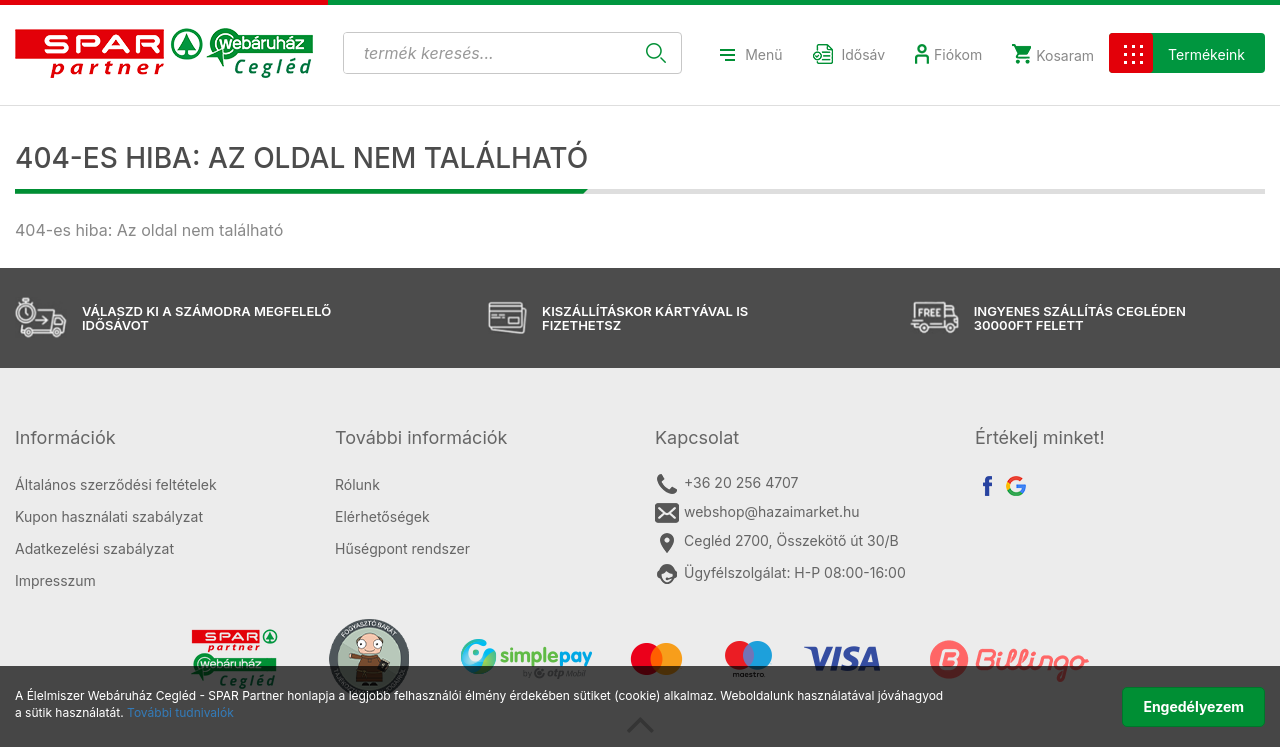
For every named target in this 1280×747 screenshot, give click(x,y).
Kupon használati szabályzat (109, 516)
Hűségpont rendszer (402, 548)
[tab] (160, 438)
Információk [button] (65, 437)
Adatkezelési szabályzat (94, 548)
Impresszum (55, 580)
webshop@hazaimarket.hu (757, 513)
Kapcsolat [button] (697, 437)
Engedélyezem (1193, 706)
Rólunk (357, 484)
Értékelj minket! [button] (1040, 437)
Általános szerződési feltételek (116, 484)
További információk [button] (421, 437)
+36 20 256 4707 (726, 484)
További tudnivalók (180, 712)
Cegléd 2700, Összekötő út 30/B (777, 542)
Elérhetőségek (382, 516)
